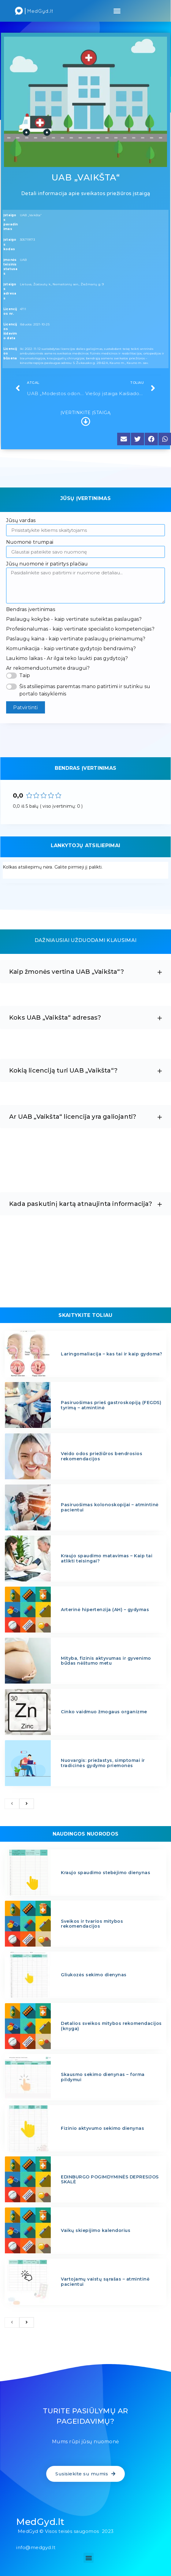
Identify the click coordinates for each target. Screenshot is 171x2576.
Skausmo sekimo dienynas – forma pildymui (103, 2077)
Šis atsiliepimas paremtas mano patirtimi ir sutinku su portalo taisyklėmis (84, 690)
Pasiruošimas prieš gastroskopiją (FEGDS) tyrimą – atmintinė (111, 1405)
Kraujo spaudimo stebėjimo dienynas (105, 1872)
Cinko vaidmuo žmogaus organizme (104, 1711)
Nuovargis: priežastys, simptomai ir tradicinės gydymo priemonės (103, 1763)
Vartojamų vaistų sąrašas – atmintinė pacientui (105, 2281)
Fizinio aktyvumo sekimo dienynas (102, 2128)
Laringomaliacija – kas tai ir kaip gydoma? (111, 1354)
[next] (26, 1804)
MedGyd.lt (40, 2521)
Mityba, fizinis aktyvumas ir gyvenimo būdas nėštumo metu (106, 1660)
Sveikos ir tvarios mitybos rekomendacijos (92, 1923)
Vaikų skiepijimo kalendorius (95, 2230)
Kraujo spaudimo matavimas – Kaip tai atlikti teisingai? (106, 1558)
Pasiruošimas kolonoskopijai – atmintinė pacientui (110, 1507)
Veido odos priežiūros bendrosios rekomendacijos (101, 1456)
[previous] (12, 1804)
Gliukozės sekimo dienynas (94, 1974)
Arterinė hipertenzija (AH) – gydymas (105, 1609)
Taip (24, 675)
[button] (117, 11)
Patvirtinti (25, 707)
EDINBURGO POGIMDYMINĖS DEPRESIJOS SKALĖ (110, 2179)
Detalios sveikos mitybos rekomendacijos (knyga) (111, 2026)
